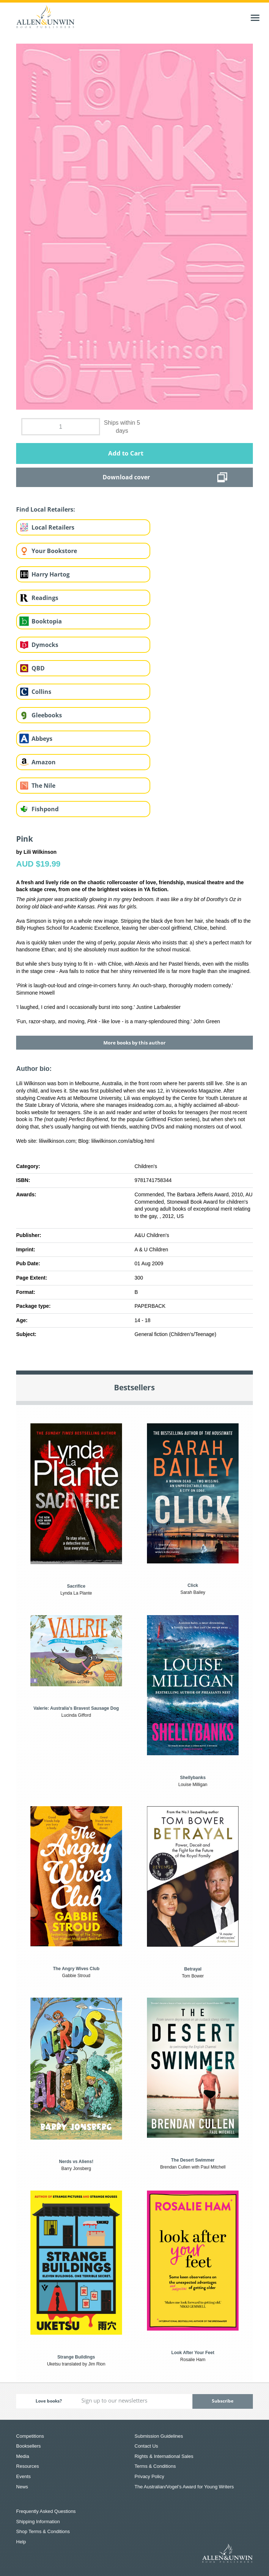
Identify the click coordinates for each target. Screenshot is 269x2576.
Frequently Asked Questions (46, 2511)
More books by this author (134, 1042)
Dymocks (45, 645)
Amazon (44, 762)
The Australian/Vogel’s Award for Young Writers (184, 2486)
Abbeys (42, 739)
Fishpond (45, 809)
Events (23, 2476)
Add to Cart (125, 453)
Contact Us (146, 2446)
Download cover (126, 477)
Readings (45, 598)
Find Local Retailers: (45, 509)
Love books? (49, 2401)
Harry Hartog (51, 574)
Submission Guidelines (158, 2436)
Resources (27, 2466)
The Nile (43, 786)
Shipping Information (38, 2521)
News (22, 2486)
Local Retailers (53, 527)
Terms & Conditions (155, 2466)
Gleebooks (47, 715)
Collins (41, 692)
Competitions (30, 2436)
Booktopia (47, 621)
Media (22, 2456)
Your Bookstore (54, 551)
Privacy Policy (149, 2476)
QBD (38, 668)
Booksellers (28, 2446)
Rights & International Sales (163, 2456)
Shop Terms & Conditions (43, 2531)
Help (21, 2541)
